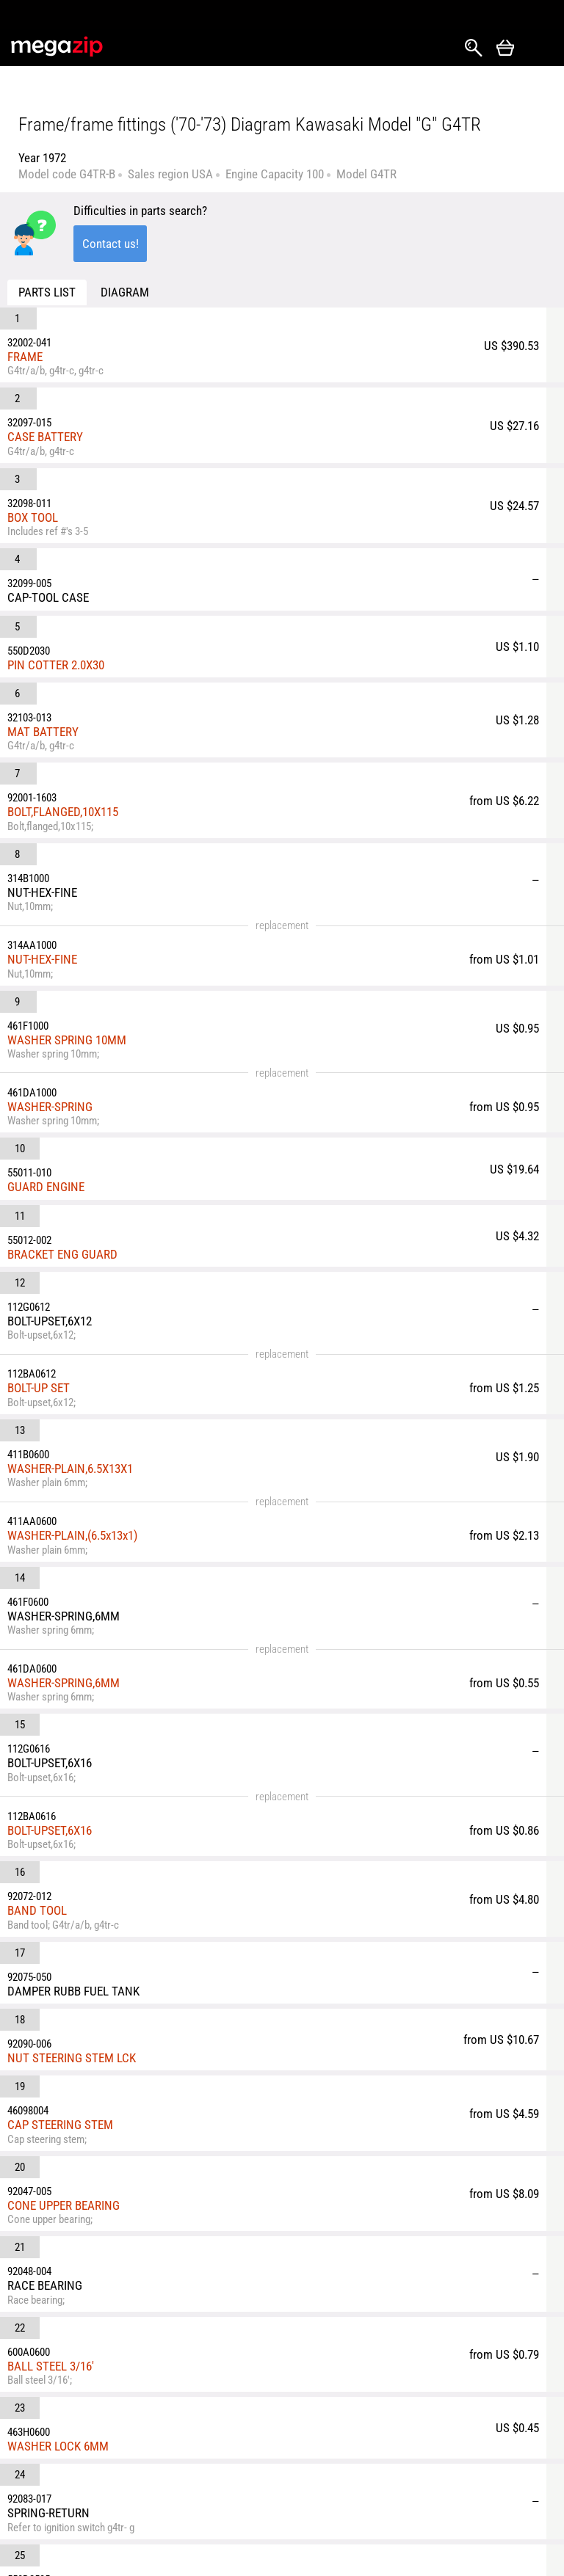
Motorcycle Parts (366, 2451)
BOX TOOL (106, 409)
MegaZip (57, 46)
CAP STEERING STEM (134, 1404)
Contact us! (110, 243)
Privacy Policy (253, 2491)
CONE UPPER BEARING (137, 1448)
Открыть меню (539, 48)
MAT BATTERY (116, 530)
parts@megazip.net (142, 2376)
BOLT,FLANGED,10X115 (136, 574)
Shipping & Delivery (150, 2433)
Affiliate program (240, 2524)
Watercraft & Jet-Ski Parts (480, 2433)
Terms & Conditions (150, 2499)
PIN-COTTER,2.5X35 (129, 1664)
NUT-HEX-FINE (116, 672)
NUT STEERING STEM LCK (145, 1370)
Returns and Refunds (249, 2433)
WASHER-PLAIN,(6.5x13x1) (146, 1043)
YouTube (30, 2474)
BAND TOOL (110, 1284)
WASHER (103, 1842)
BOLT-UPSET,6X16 (123, 1239)
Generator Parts (477, 2466)
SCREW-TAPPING (122, 1886)
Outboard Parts (475, 2491)
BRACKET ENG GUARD (136, 856)
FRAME (98, 320)
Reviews (240, 2466)
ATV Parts (348, 2477)
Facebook (30, 2445)
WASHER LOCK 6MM (131, 1585)
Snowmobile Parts (369, 2502)
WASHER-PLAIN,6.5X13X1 (143, 989)
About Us (146, 2466)
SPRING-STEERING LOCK (141, 1753)
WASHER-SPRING (123, 770)
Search (473, 48)
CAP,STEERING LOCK (131, 1797)
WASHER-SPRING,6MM (137, 1141)
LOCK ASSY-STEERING (135, 1708)
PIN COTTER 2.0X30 (129, 495)
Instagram (56, 2445)
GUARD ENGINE (119, 818)
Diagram (125, 292)
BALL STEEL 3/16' (124, 1537)
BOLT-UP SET (112, 945)
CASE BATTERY (118, 364)
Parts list (47, 292)
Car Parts (347, 2425)
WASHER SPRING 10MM (140, 717)
